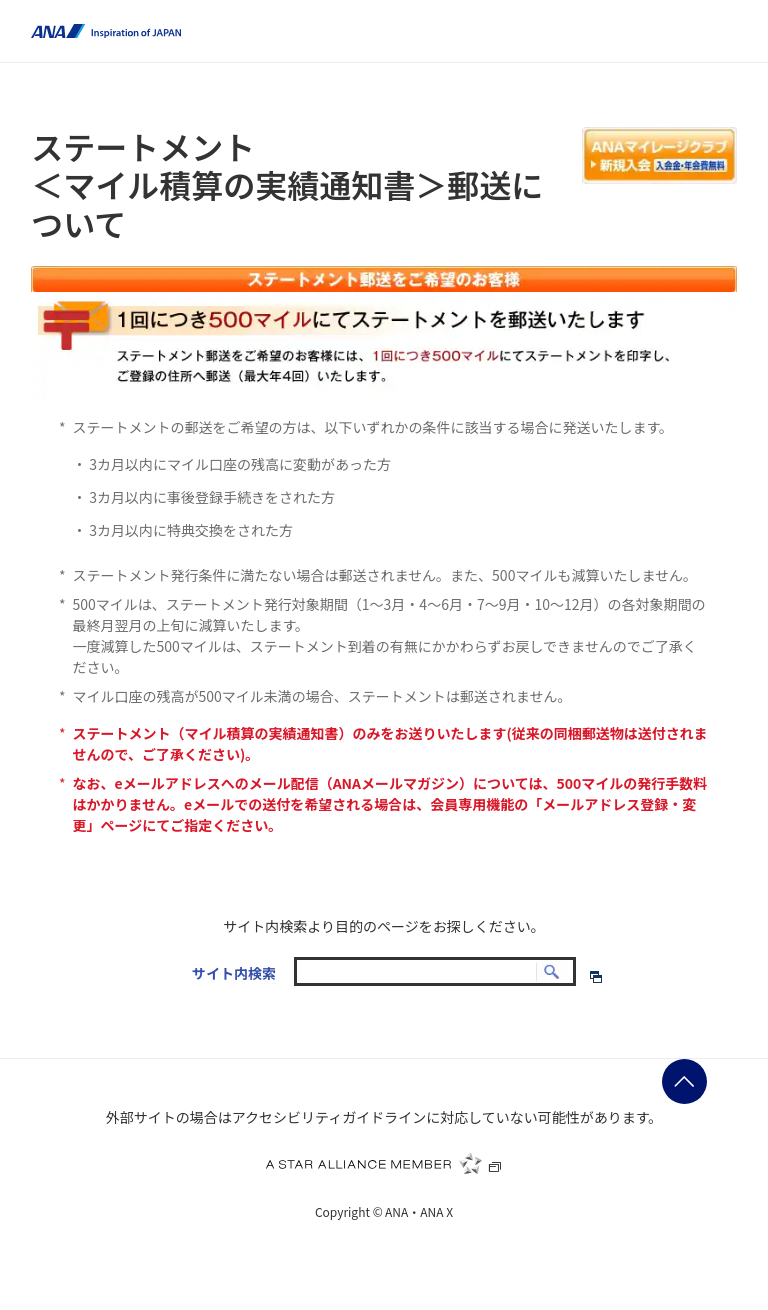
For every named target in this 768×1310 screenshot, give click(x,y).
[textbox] (435, 971)
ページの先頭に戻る (684, 1081)
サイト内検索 (234, 973)
